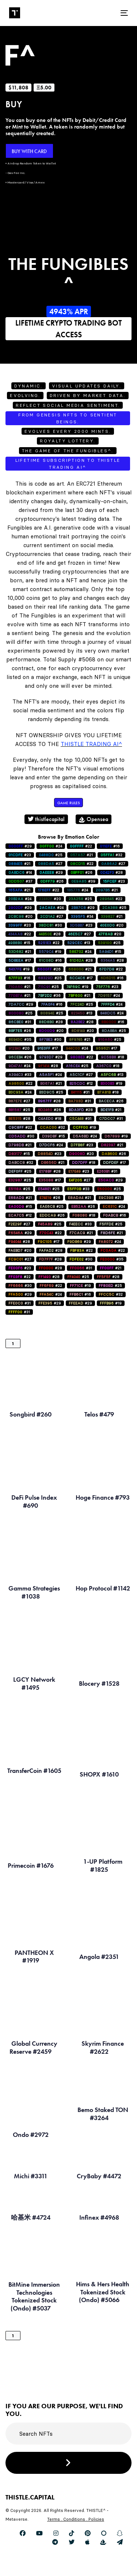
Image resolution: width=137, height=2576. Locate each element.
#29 (20, 846)
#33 (19, 1074)
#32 (111, 855)
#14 (20, 872)
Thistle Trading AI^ (91, 743)
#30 (50, 925)
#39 (83, 881)
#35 (19, 1039)
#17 (19, 960)
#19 (50, 951)
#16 (110, 846)
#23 (19, 855)
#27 (50, 863)
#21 (81, 855)
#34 (82, 916)
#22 (81, 846)
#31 (19, 1022)
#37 (20, 881)
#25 (50, 855)
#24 (50, 846)
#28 (111, 872)
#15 (19, 943)
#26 (81, 872)
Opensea (93, 819)
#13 (78, 943)
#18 (112, 1057)
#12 (81, 1083)
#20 (50, 899)
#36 (49, 995)
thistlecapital (46, 819)
